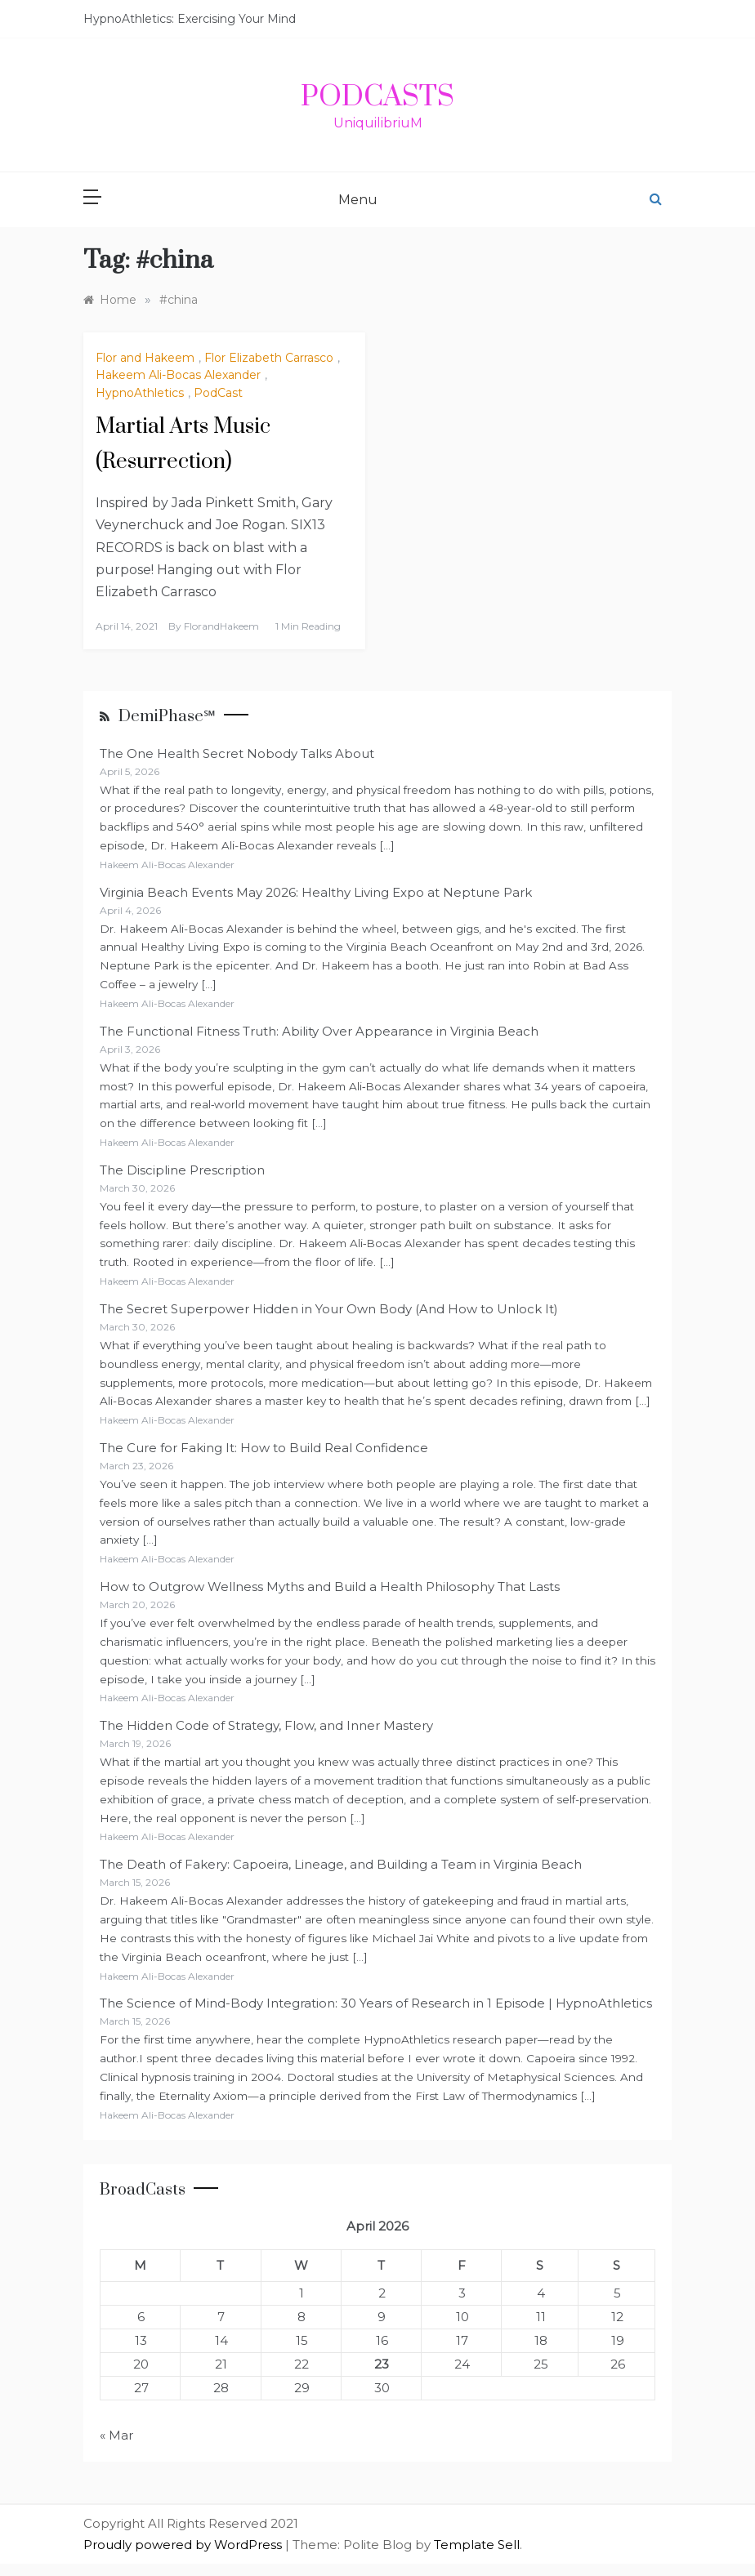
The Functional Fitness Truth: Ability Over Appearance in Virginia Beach (319, 1031)
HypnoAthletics (140, 393)
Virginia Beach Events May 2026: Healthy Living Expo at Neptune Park (316, 892)
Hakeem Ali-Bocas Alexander (178, 375)
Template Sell (477, 2544)
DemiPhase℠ (167, 716)
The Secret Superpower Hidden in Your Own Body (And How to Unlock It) (329, 1309)
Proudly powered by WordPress (184, 2544)
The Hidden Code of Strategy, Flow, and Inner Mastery (266, 1725)
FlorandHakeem (221, 626)
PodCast (218, 393)
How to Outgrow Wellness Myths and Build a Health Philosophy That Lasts (330, 1586)
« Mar (116, 2435)
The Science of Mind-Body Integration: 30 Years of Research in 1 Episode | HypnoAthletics (376, 2003)
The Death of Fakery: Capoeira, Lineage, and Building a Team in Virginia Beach (341, 1864)
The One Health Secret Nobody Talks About (237, 753)
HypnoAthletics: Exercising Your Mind (189, 18)
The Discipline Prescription (182, 1170)
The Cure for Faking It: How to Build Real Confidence (264, 1447)
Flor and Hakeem (145, 357)
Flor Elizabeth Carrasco (268, 357)
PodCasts (377, 97)
